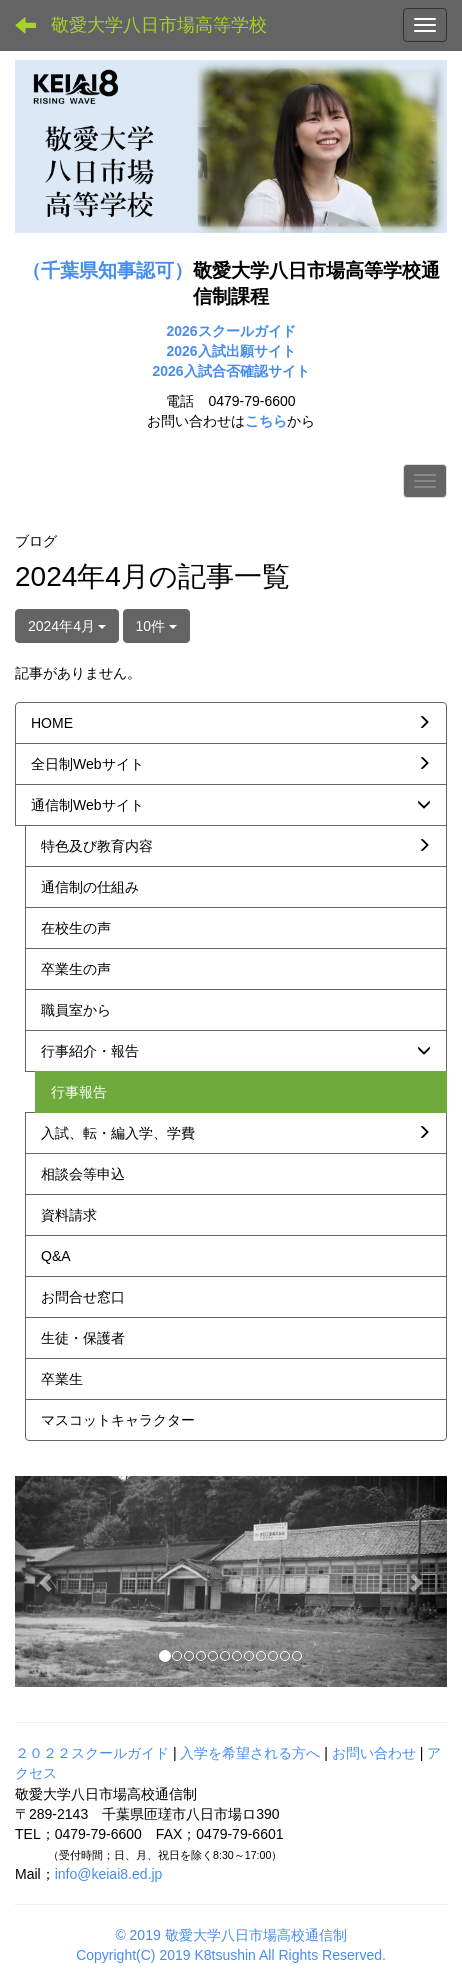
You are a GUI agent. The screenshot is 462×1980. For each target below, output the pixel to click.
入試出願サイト (247, 351)
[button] (47, 1581)
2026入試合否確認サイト (230, 371)
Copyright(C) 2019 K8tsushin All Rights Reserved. (231, 1955)
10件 (156, 626)
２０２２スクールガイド (92, 1753)
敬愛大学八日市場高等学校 (159, 25)
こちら (266, 421)
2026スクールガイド (230, 331)
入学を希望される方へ (250, 1753)
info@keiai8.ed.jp (109, 1874)
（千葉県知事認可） (107, 270)
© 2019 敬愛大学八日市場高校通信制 (230, 1935)
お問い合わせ (374, 1753)
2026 (181, 351)
